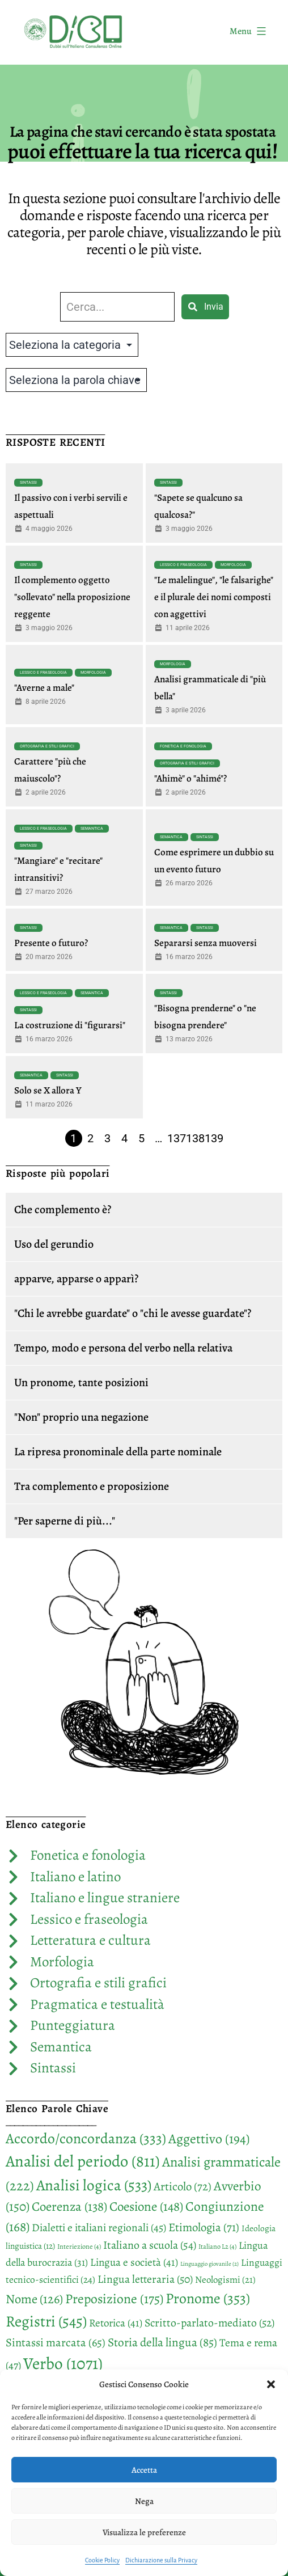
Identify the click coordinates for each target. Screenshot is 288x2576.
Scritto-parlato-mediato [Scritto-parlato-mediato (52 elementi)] (209, 2322)
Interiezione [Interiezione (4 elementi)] (79, 2246)
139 (214, 1138)
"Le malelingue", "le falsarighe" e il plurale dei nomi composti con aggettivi (213, 596)
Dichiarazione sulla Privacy (161, 2560)
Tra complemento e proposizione (91, 1486)
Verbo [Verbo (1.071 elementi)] (63, 2363)
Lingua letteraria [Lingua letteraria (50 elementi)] (145, 2279)
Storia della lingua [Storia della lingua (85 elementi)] (162, 2342)
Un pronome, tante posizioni (81, 1382)
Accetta (144, 2470)
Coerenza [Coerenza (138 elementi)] (69, 2206)
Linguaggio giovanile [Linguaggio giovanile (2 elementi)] (209, 2264)
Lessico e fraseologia (183, 565)
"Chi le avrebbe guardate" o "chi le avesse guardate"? (132, 1313)
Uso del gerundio (54, 1244)
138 (195, 1138)
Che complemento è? (62, 1209)
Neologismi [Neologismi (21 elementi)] (225, 2279)
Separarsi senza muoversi (205, 942)
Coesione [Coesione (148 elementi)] (146, 2206)
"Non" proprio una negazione (81, 1417)
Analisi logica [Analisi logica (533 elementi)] (93, 2184)
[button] (271, 2384)
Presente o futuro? (51, 942)
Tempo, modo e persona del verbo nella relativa (123, 1347)
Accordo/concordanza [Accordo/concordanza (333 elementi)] (86, 2138)
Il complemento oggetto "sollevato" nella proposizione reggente (72, 596)
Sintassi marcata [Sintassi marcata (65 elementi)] (55, 2342)
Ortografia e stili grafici (47, 746)
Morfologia (233, 565)
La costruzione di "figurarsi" (69, 1025)
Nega (144, 2501)
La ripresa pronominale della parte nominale (118, 1451)
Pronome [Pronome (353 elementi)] (208, 2298)
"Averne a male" (44, 687)
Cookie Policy (102, 2560)
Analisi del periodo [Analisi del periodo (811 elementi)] (83, 2161)
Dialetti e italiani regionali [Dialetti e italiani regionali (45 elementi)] (99, 2227)
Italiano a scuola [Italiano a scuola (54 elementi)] (149, 2245)
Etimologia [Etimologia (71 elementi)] (203, 2227)
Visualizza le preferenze (144, 2532)
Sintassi (28, 482)
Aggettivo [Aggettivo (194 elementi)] (209, 2139)
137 (176, 1138)
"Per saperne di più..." (64, 1520)
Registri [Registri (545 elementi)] (46, 2321)
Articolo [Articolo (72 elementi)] (182, 2186)
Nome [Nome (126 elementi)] (34, 2299)
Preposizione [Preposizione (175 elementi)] (114, 2299)
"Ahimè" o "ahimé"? (190, 778)
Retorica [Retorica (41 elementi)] (115, 2323)
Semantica (92, 828)
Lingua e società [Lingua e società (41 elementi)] (134, 2262)
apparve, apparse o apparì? (76, 1278)
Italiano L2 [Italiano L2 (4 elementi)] (217, 2246)
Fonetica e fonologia (183, 746)
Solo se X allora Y (48, 1090)
